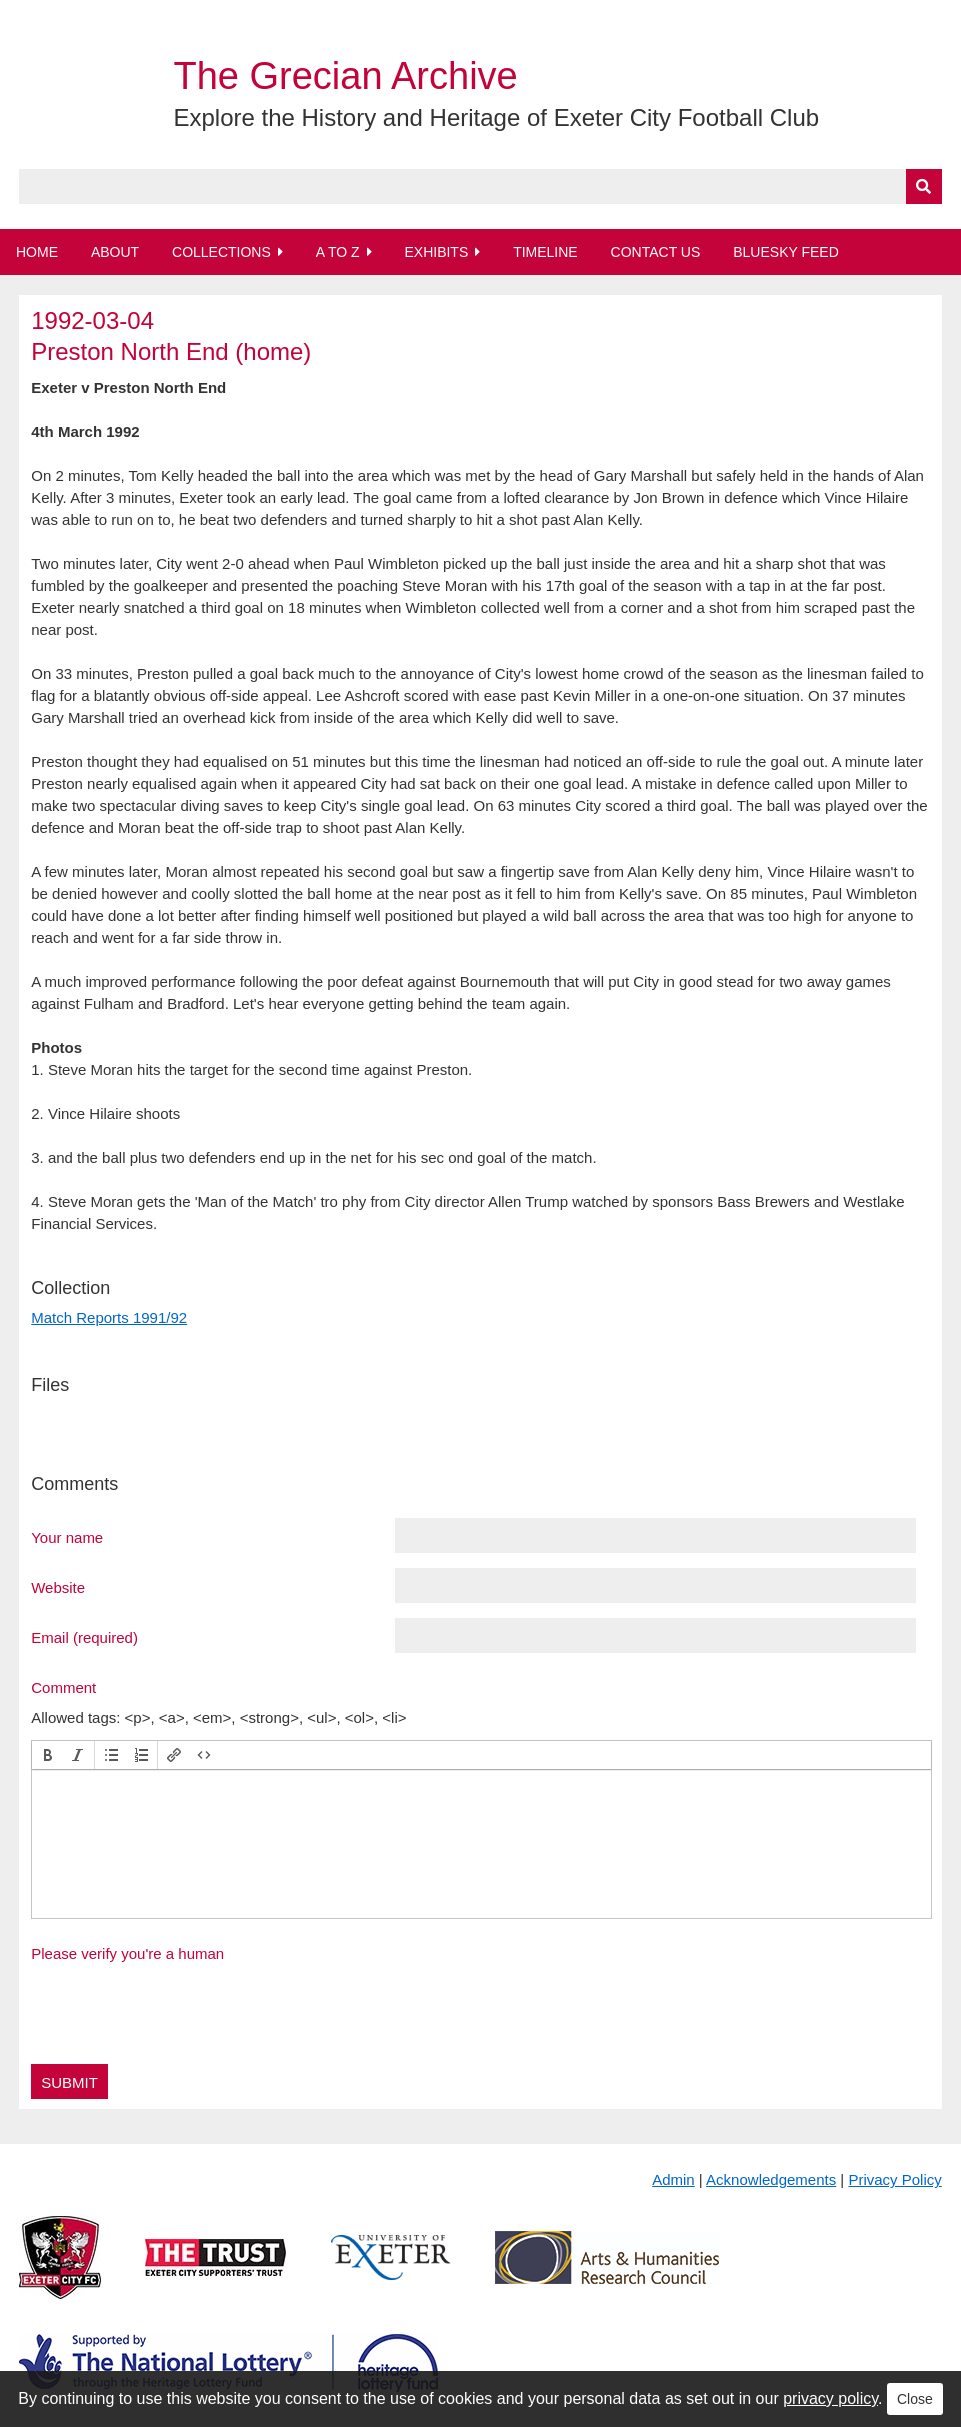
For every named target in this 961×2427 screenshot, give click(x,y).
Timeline (545, 252)
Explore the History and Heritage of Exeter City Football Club (496, 117)
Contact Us (656, 252)
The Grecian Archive (345, 76)
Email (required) (84, 1637)
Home (37, 252)
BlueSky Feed (786, 252)
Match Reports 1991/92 (109, 1317)
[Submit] (924, 186)
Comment (63, 1687)
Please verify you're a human (127, 1953)
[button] (48, 1755)
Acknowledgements (771, 2179)
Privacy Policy (894, 2179)
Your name (67, 1537)
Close (915, 2399)
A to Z (338, 252)
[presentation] (48, 1755)
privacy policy (830, 2398)
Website (58, 1587)
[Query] (480, 186)
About (115, 252)
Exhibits (436, 252)
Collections (221, 252)
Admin (673, 2179)
